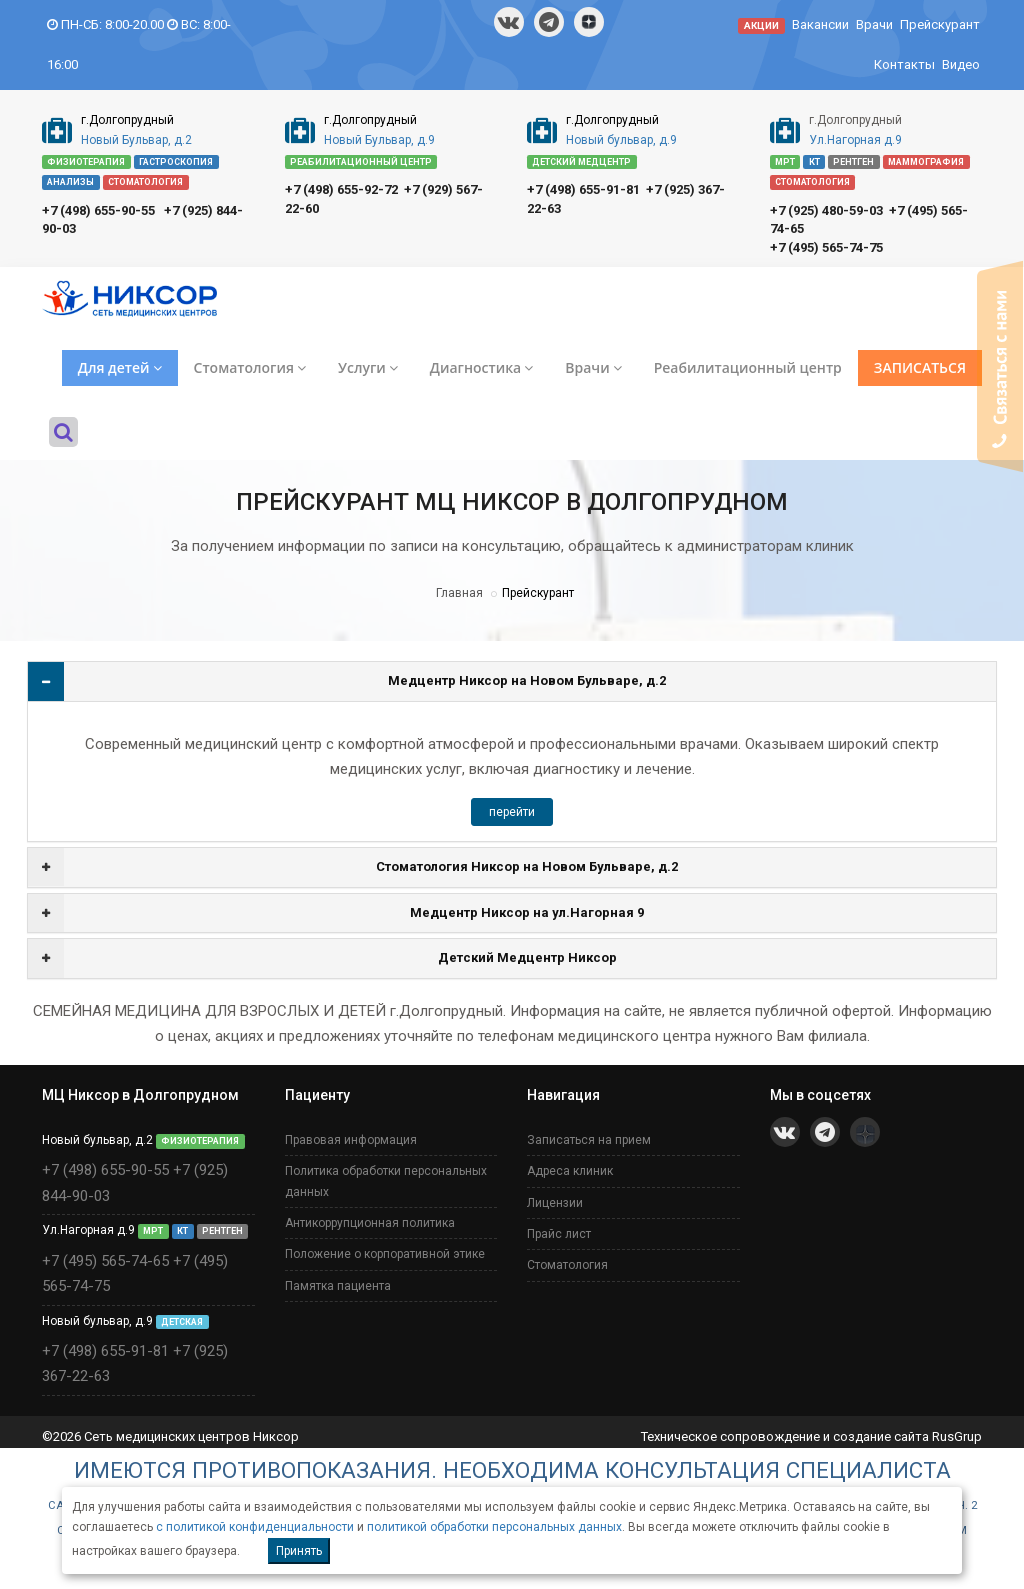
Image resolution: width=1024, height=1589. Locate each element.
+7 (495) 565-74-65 (105, 1261)
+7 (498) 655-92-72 (341, 189)
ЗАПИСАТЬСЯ (920, 367)
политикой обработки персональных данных (494, 1527)
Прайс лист (559, 1234)
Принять (299, 1551)
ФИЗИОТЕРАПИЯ (86, 162)
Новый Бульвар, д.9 (379, 140)
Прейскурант (940, 24)
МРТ (785, 162)
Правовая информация (351, 1140)
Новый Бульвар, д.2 (136, 140)
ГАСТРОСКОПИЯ (176, 162)
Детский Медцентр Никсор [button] (527, 957)
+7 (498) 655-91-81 (583, 189)
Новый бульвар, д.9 (621, 140)
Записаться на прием (589, 1140)
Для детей (120, 367)
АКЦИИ (761, 25)
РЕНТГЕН (853, 162)
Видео (961, 64)
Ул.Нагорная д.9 (855, 140)
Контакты (904, 64)
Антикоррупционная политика (370, 1223)
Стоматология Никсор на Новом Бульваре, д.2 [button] (527, 866)
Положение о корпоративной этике (385, 1254)
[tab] (512, 681)
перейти (512, 812)
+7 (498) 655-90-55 (98, 210)
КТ (814, 162)
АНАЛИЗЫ (70, 182)
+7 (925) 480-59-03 (826, 210)
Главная (459, 593)
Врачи (874, 24)
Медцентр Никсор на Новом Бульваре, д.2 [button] (527, 680)
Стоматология (250, 367)
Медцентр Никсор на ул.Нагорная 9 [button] (527, 912)
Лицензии (555, 1203)
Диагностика (481, 367)
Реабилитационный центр (748, 367)
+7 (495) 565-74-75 (826, 247)
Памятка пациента (338, 1286)
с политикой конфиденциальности (255, 1527)
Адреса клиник (570, 1171)
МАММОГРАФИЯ (926, 162)
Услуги (368, 367)
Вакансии (820, 24)
